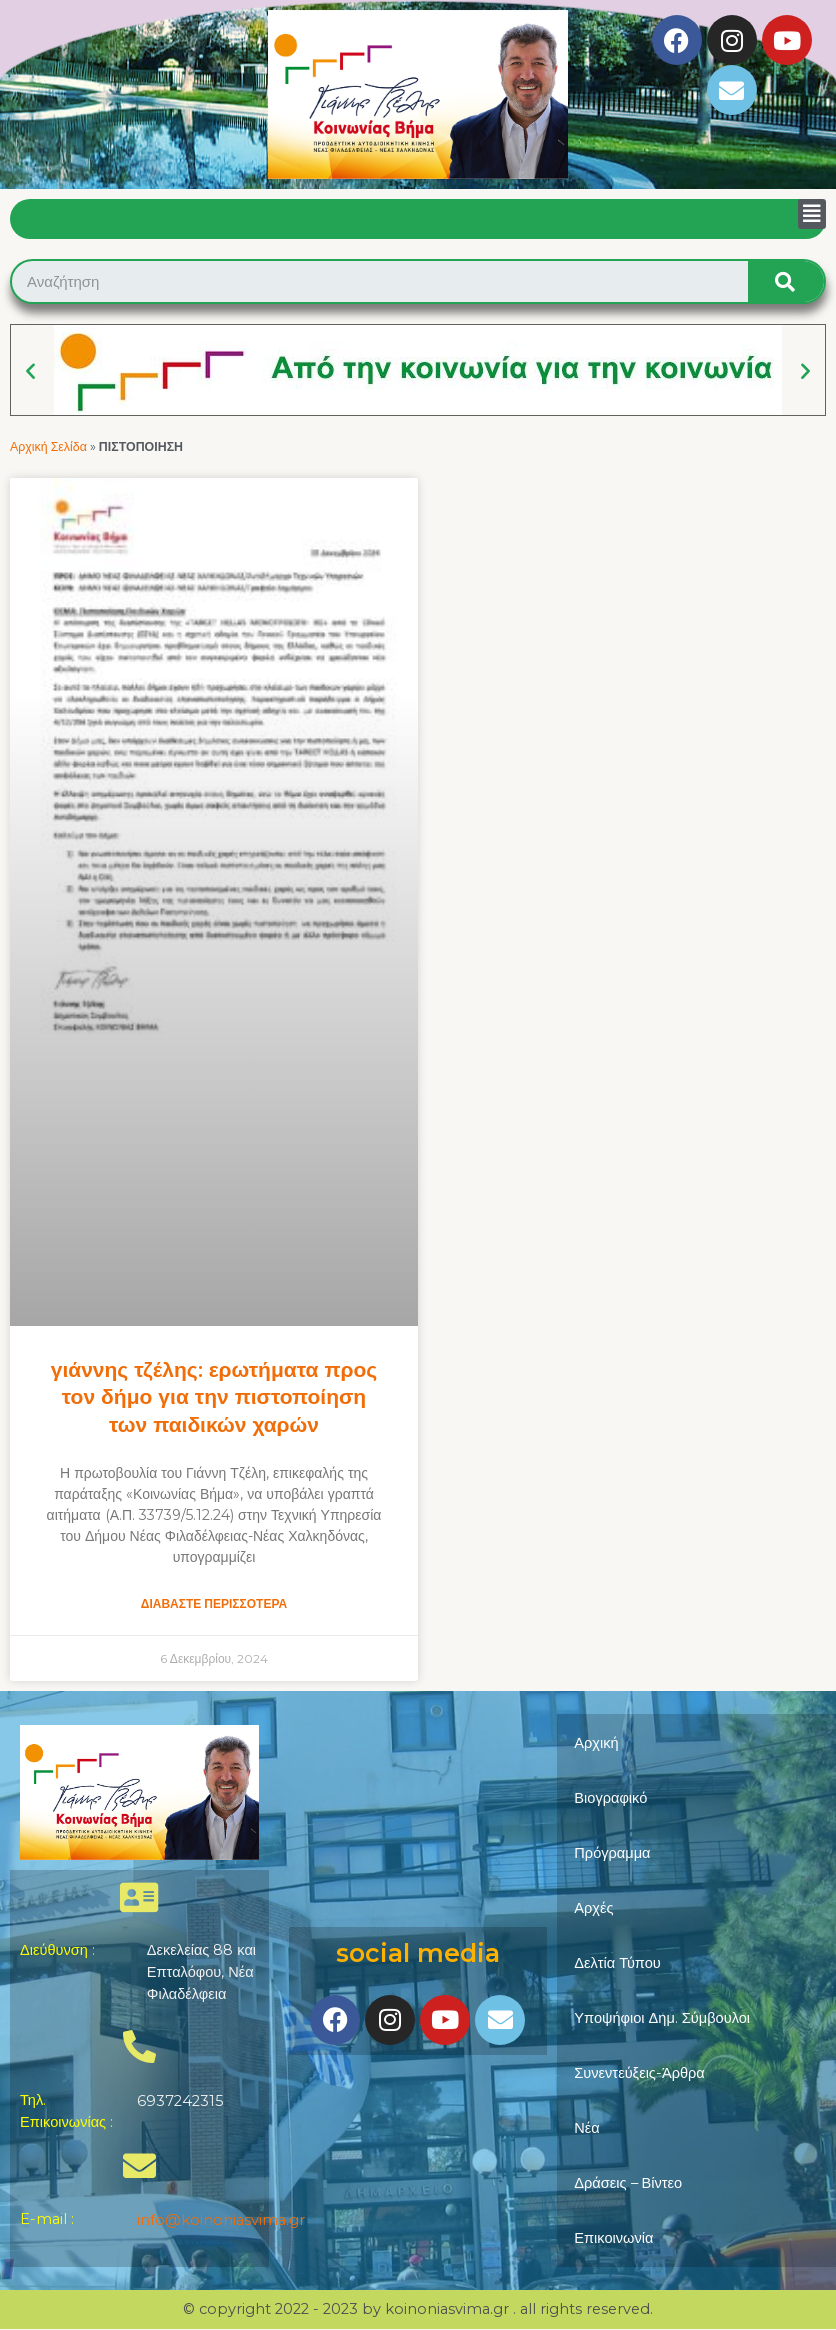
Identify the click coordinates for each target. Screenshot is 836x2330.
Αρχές (593, 1908)
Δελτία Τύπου (617, 1963)
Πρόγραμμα (612, 1853)
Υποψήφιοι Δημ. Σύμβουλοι (662, 2018)
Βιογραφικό (610, 1798)
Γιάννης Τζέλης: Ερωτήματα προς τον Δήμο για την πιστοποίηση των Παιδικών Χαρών (214, 1397)
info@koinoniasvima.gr (221, 2220)
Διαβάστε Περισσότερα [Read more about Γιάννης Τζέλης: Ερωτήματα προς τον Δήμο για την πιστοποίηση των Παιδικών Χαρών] (214, 1603)
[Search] (786, 281)
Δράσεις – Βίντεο (628, 2183)
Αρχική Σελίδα (48, 446)
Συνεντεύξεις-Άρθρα (639, 2073)
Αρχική (596, 1743)
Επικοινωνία (613, 2238)
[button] (812, 214)
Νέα (586, 2128)
